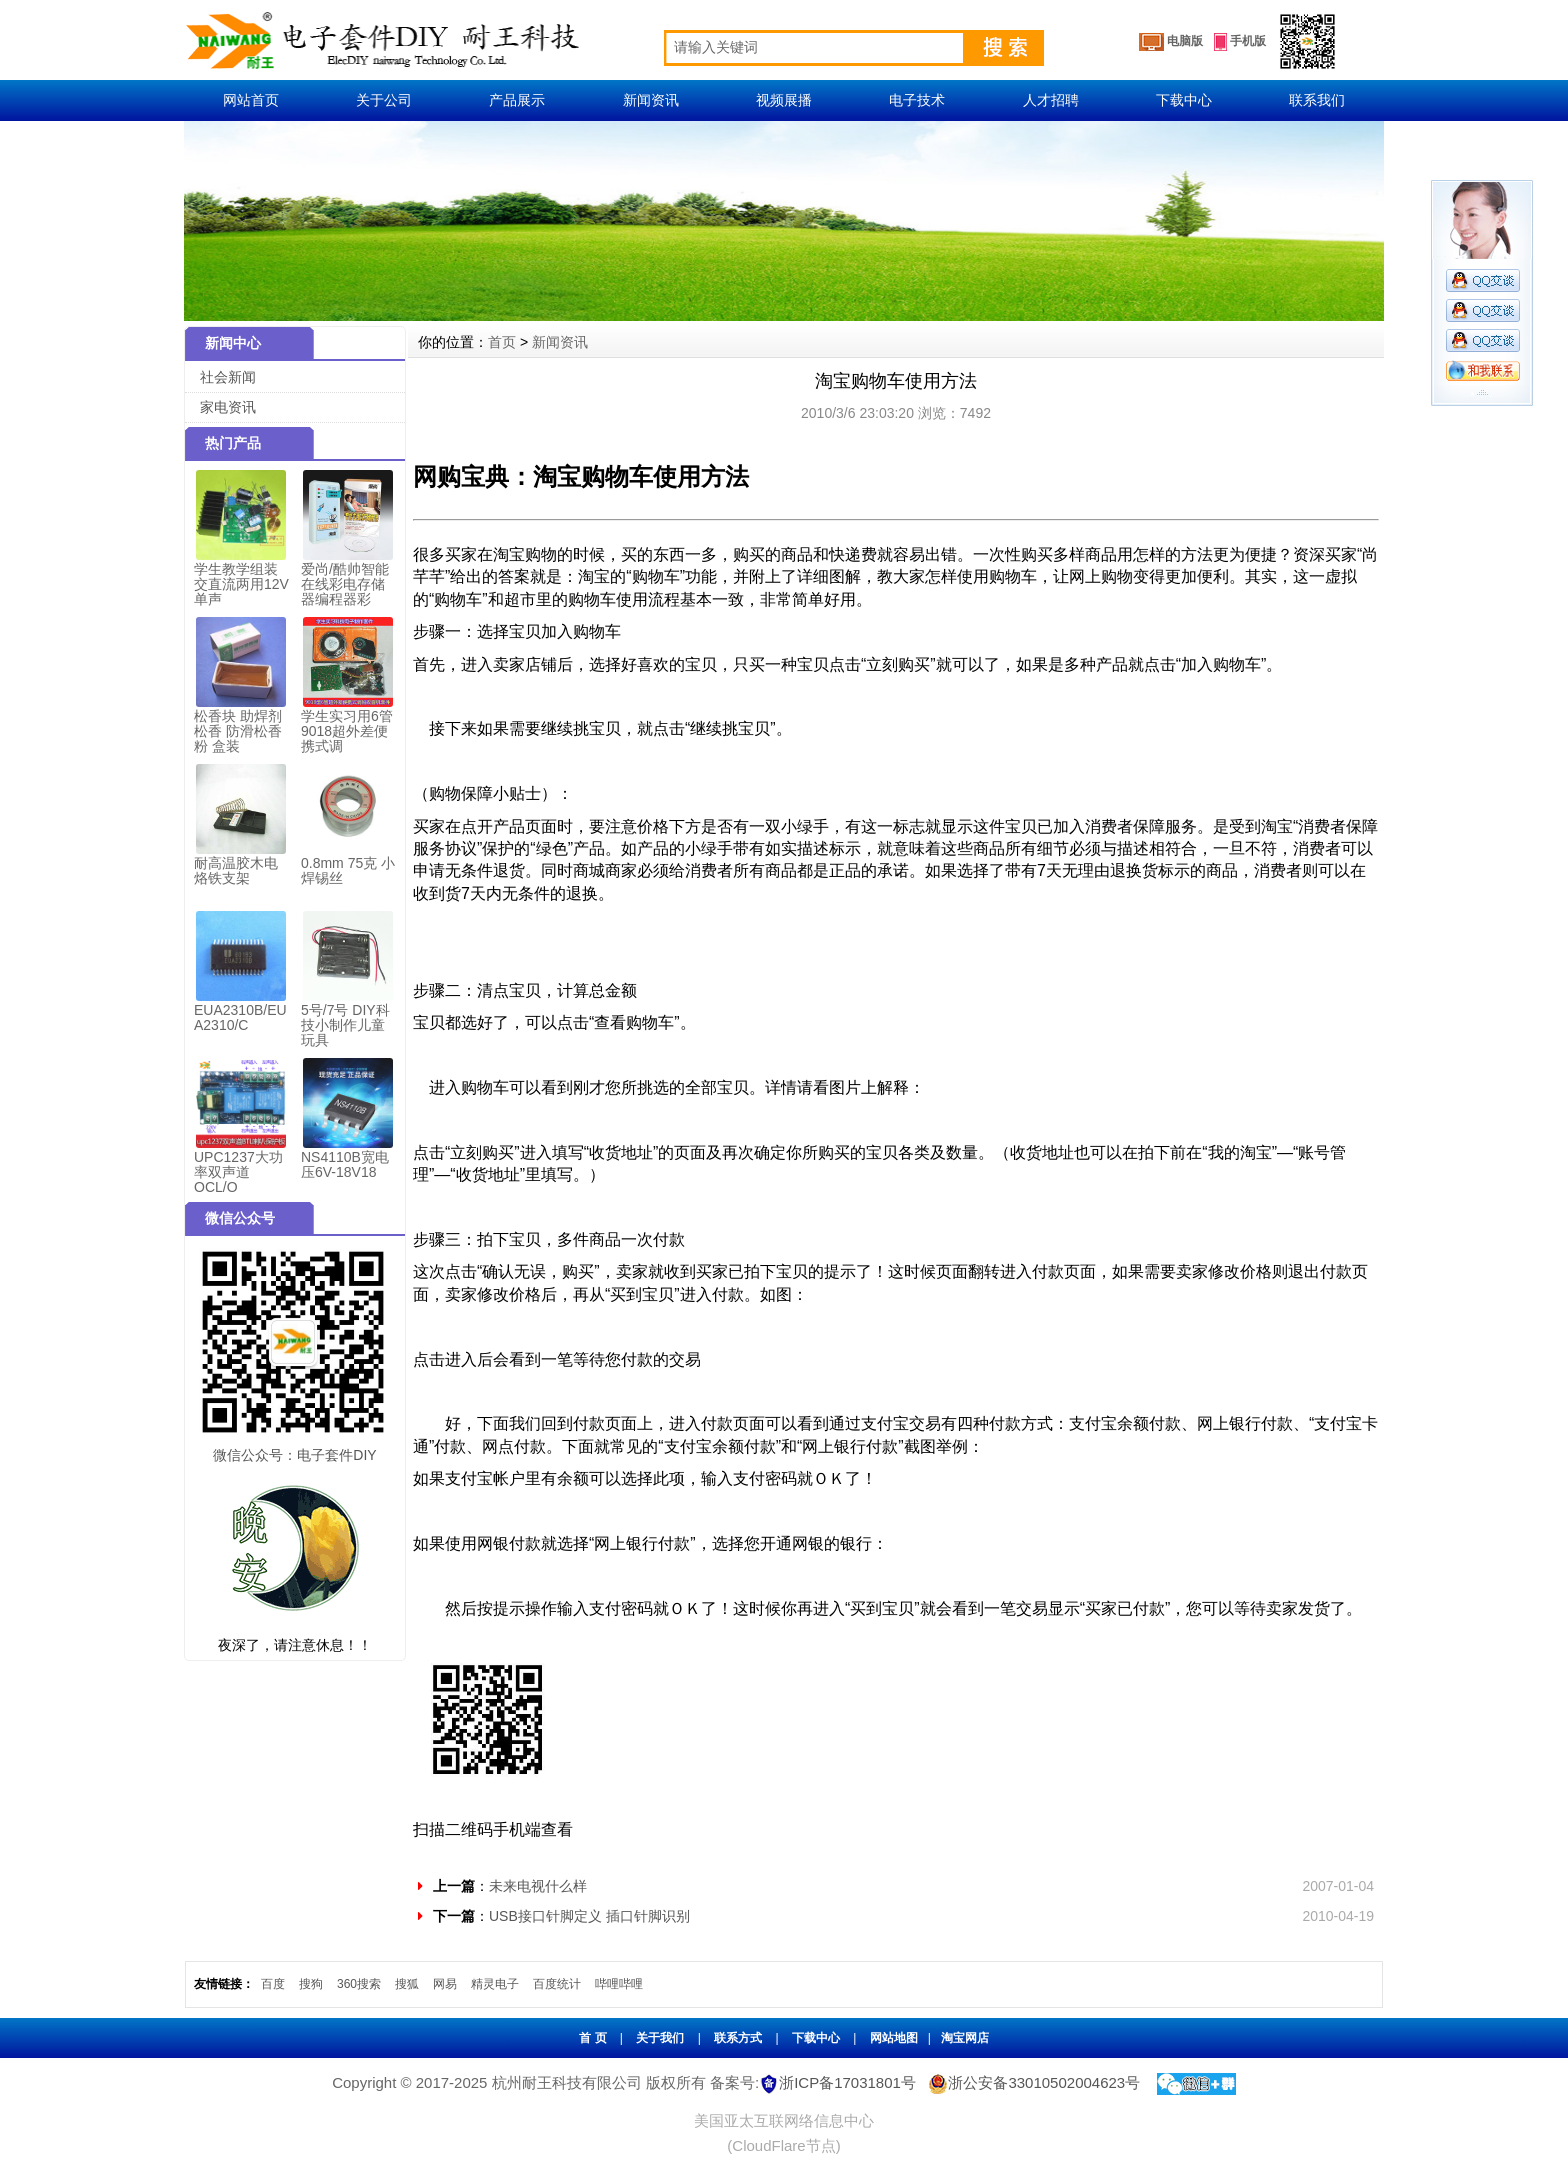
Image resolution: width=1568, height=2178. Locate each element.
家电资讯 (228, 407)
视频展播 (784, 100)
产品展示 (517, 100)
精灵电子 (495, 1984)
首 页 (592, 2038)
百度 (273, 1984)
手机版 (1240, 42)
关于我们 (660, 2038)
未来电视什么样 (538, 1886)
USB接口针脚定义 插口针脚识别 (589, 1916)
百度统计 (557, 1984)
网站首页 (251, 100)
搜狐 (407, 1984)
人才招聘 (1051, 100)
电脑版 (1171, 42)
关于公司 (384, 100)
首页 (502, 342)
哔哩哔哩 (619, 1984)
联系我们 (1317, 100)
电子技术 (917, 100)
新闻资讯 (651, 100)
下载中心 (1184, 100)
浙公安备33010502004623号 (1032, 2082)
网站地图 (894, 2038)
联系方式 (738, 2038)
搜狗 (311, 1984)
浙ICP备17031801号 (847, 2082)
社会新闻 (228, 377)
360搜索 (359, 1984)
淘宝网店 (965, 2038)
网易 (445, 1984)
